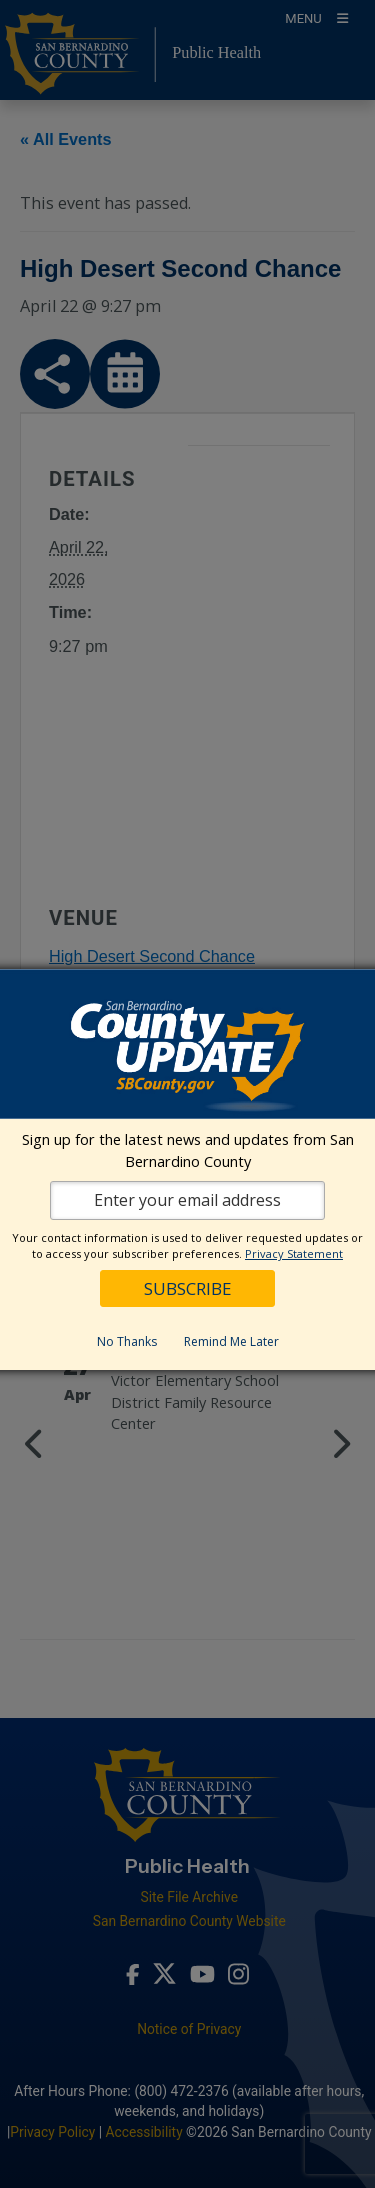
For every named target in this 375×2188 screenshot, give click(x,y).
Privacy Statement (294, 1253)
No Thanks (127, 1341)
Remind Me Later (231, 1341)
